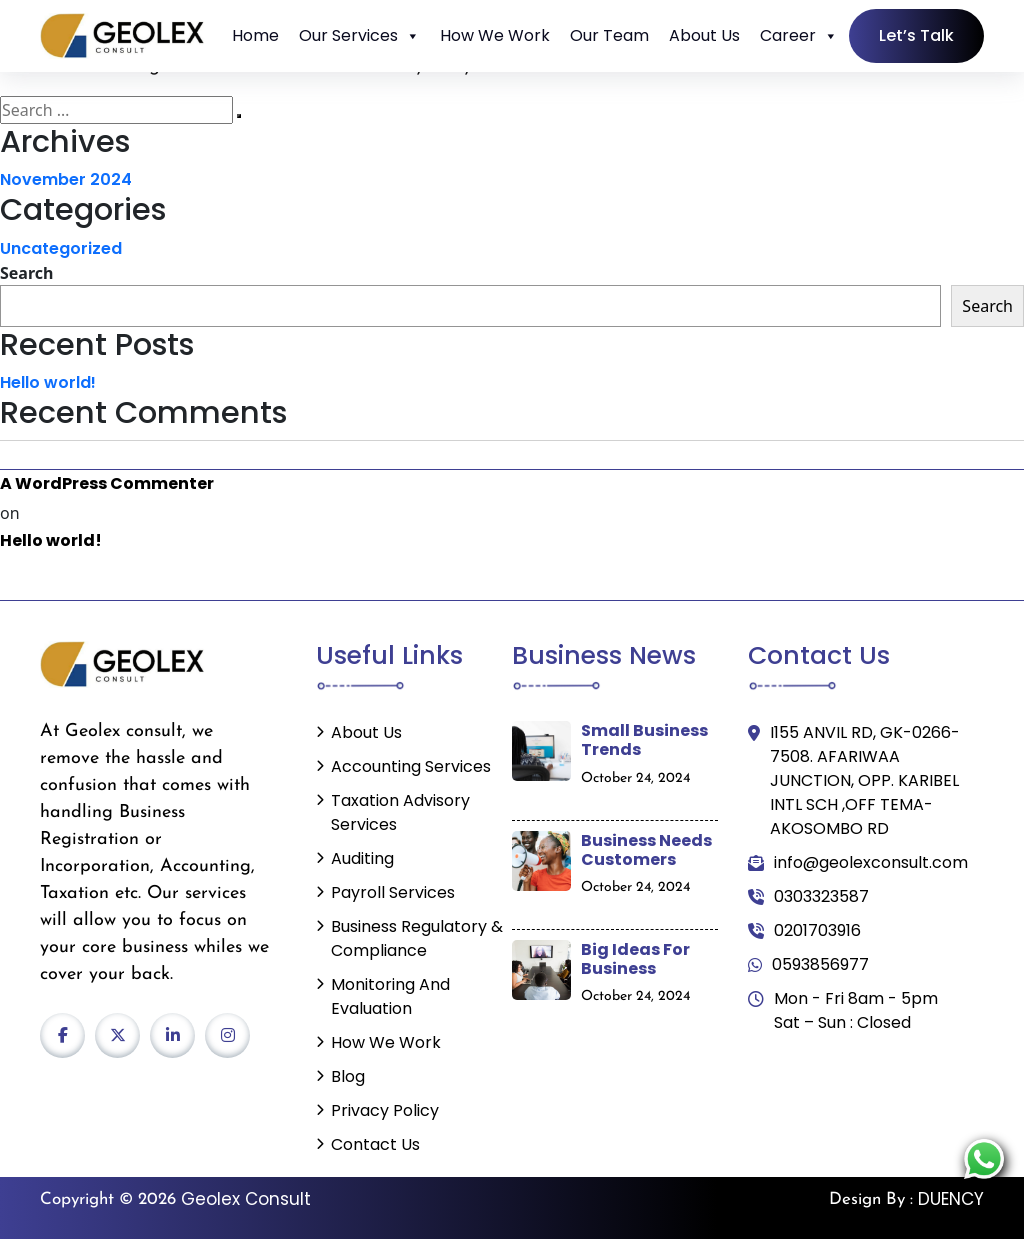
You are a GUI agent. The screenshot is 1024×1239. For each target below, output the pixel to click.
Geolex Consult (246, 1199)
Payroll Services (393, 892)
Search (26, 273)
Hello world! (48, 382)
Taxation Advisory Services (400, 812)
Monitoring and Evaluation (390, 996)
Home (255, 35)
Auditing (362, 858)
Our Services (359, 36)
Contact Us (375, 1144)
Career (799, 36)
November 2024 (66, 179)
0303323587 (808, 897)
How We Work (495, 35)
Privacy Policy (385, 1110)
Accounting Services (411, 766)
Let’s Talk (916, 35)
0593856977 (808, 965)
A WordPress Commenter (107, 483)
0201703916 (804, 931)
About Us (704, 35)
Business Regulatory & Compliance (417, 938)
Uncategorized (61, 248)
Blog (348, 1076)
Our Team (609, 35)
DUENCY (951, 1199)
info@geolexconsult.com (858, 863)
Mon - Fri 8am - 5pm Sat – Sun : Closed (843, 1011)
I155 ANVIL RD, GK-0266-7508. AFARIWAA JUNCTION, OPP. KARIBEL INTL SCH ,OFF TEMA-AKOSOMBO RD (854, 781)
